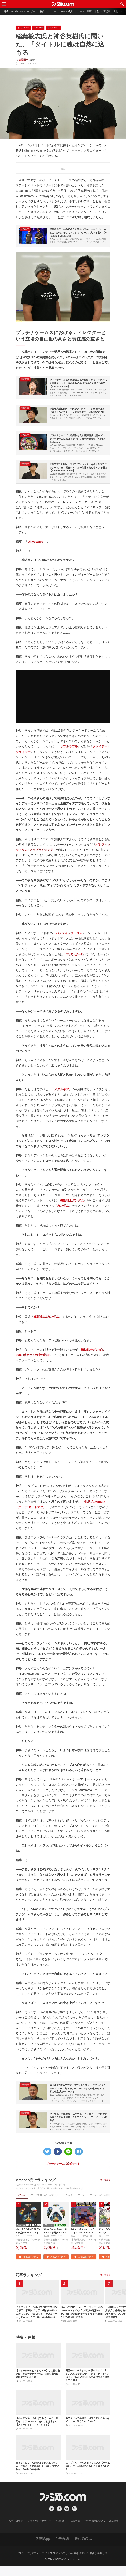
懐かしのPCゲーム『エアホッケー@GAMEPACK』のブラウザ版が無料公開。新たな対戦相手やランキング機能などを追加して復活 (82, 2322)
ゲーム (21, 2203)
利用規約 (61, 2531)
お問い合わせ (21, 2531)
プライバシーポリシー (42, 2531)
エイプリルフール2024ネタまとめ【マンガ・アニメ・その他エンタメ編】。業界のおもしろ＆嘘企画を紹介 (37, 2476)
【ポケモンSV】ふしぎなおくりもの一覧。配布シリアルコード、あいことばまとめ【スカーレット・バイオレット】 (38, 2431)
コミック (68, 2203)
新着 (6, 11)
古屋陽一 (23, 59)
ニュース (83, 11)
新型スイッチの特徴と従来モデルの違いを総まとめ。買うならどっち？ (87, 2430)
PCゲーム (34, 11)
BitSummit (38, 28)
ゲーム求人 (70, 11)
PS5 (24, 11)
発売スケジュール (52, 11)
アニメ (81, 2203)
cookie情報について (92, 2531)
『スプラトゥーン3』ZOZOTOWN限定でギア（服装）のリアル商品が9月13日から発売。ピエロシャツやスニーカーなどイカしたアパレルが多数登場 (37, 2322)
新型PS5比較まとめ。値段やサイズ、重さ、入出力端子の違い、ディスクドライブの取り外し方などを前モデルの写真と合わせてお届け (87, 2385)
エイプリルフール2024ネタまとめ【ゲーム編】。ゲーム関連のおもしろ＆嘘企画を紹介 (88, 2476)
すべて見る (105, 2188)
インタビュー (23, 28)
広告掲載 (108, 2531)
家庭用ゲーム (53, 28)
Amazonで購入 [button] (28, 2266)
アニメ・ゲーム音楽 (100, 2203)
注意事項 (74, 2531)
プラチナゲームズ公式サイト (63, 2172)
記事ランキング (30, 2284)
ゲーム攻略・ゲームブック (44, 2203)
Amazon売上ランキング (37, 2188)
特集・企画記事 (107, 11)
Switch (15, 11)
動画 (94, 11)
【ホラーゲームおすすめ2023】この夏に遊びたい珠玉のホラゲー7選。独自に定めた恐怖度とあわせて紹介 (38, 2383)
